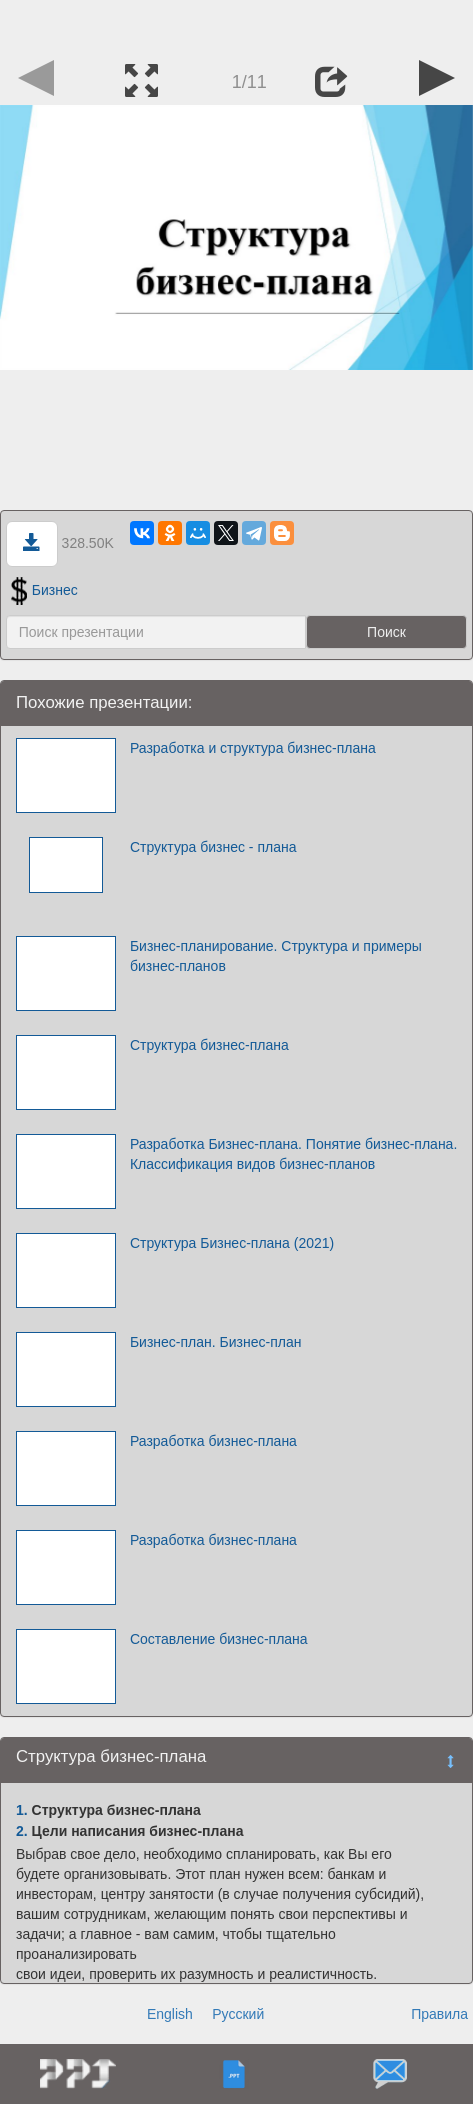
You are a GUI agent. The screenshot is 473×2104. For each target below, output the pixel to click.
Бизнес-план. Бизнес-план (216, 1342)
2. (22, 1831)
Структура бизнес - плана (213, 847)
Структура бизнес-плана (209, 1045)
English (170, 2014)
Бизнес (44, 590)
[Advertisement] (237, 25)
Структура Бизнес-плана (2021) (232, 1243)
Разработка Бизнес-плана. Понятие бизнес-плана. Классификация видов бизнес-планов (293, 1154)
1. (22, 1810)
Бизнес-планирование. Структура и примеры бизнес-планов (276, 956)
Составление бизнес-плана (219, 1639)
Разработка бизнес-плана (213, 1441)
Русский (238, 2014)
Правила (439, 2014)
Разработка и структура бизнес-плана (253, 748)
